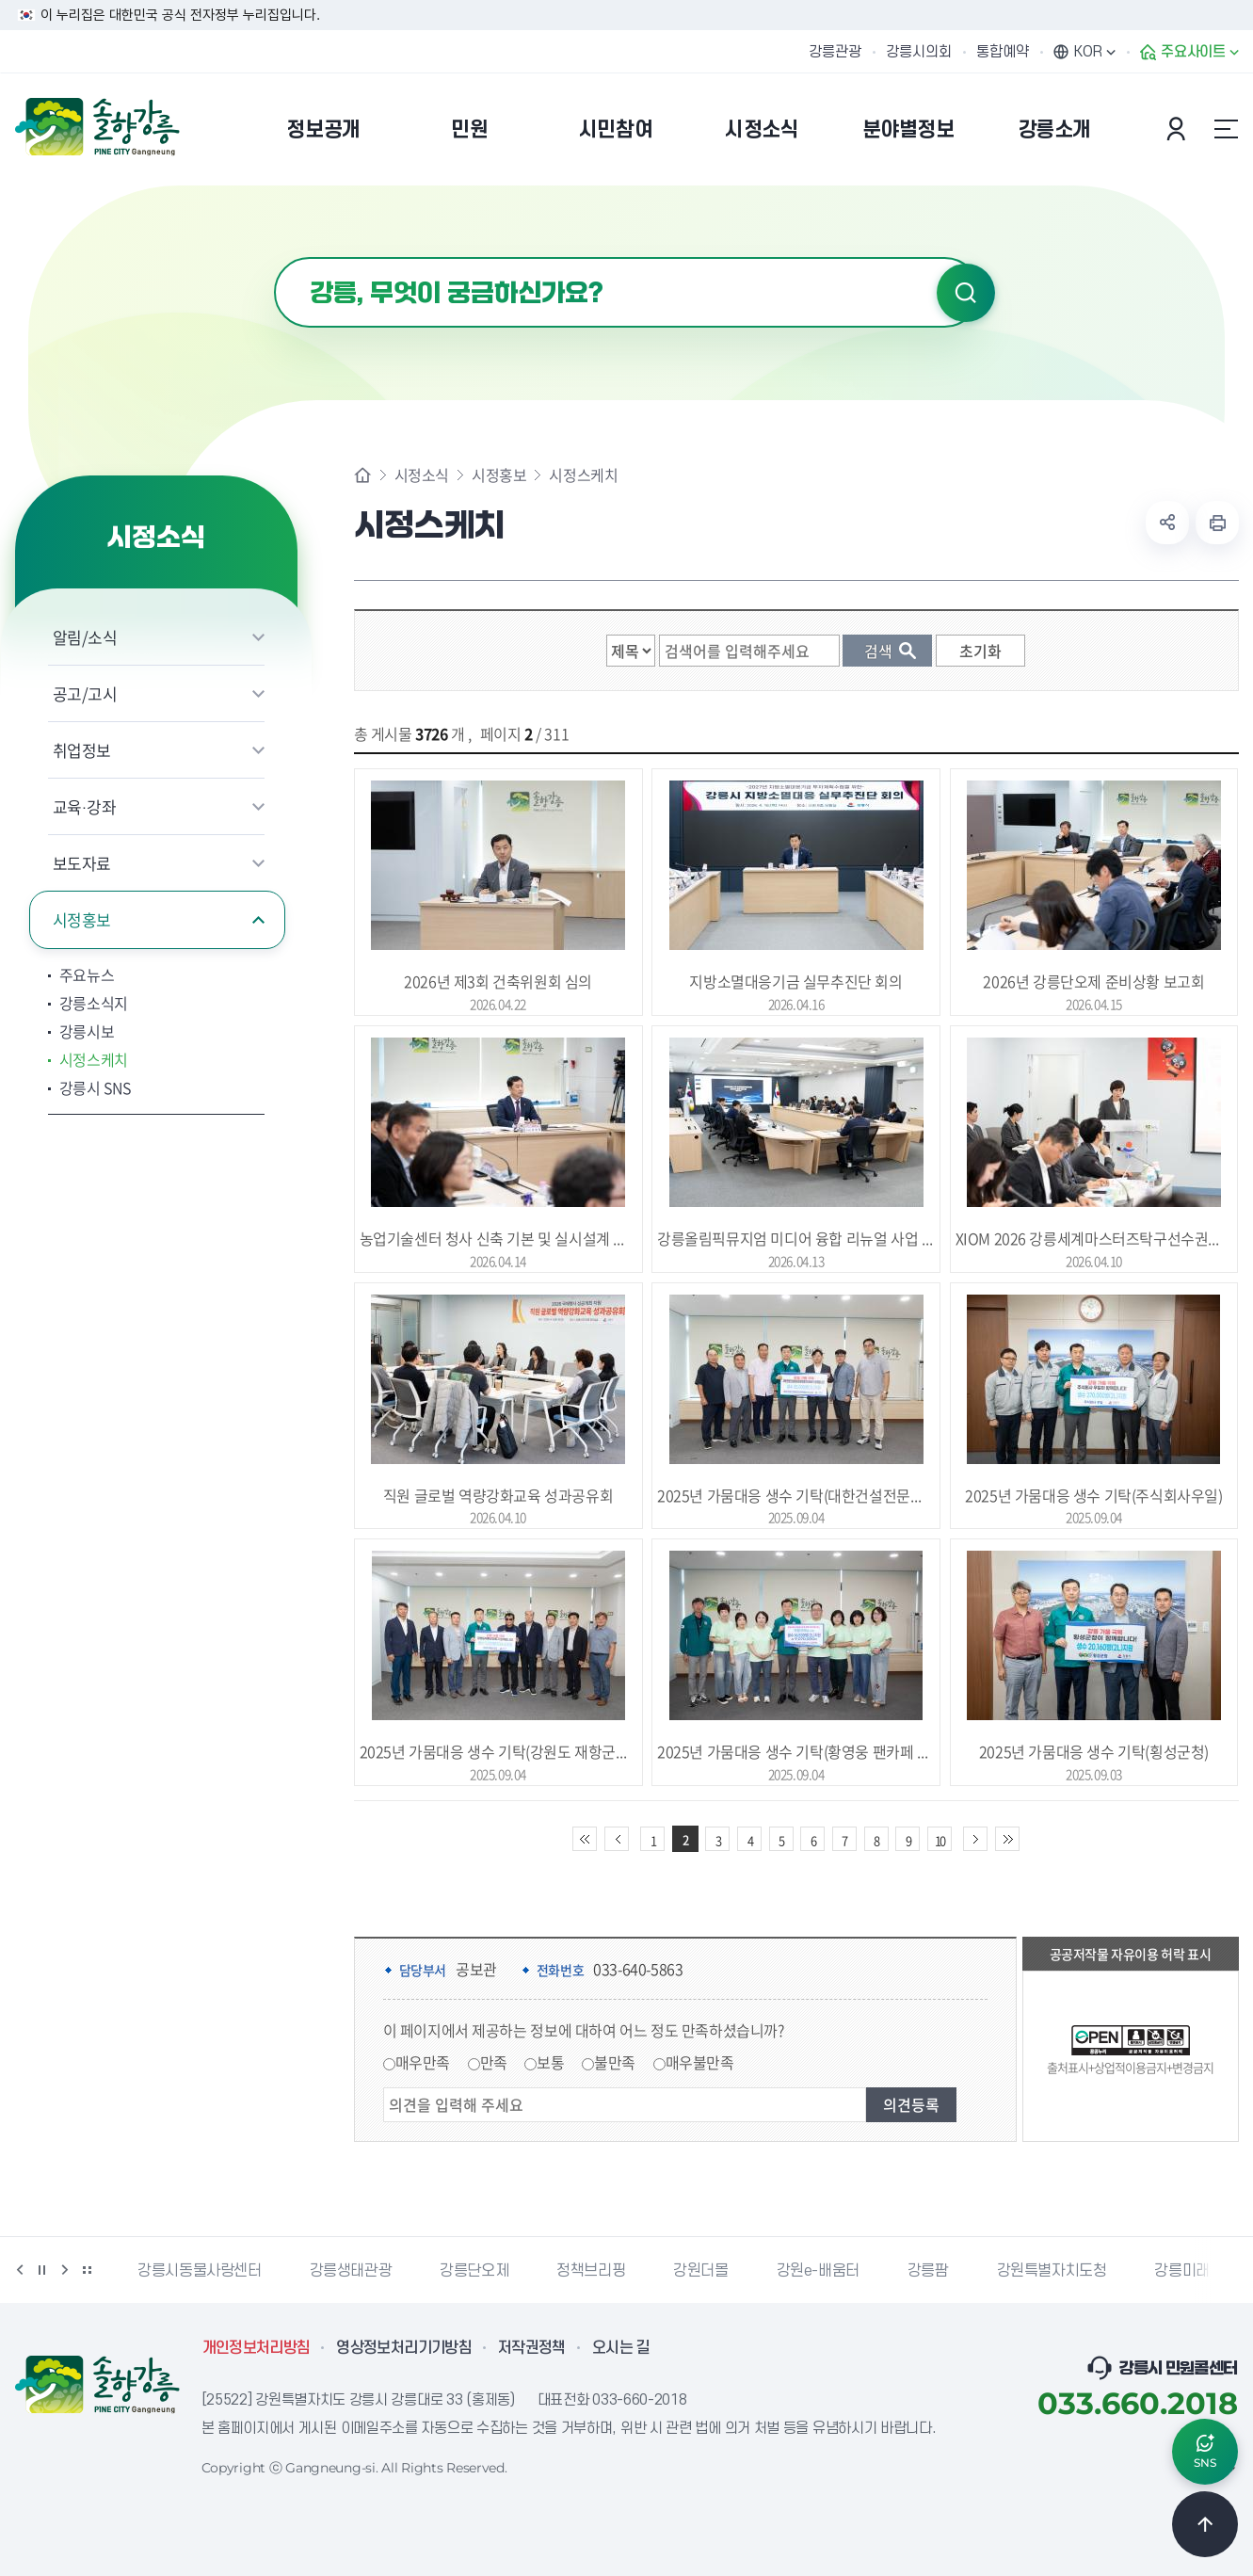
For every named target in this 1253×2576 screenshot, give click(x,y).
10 (939, 1840)
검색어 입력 (274, 257)
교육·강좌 (85, 806)
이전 (19, 2270)
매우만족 (422, 2062)
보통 (550, 2062)
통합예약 (1002, 51)
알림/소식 (85, 637)
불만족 (614, 2062)
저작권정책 (532, 2348)
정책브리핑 (590, 2270)
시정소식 (421, 474)
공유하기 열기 (1167, 522)
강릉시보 (87, 1031)
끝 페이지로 (1007, 1839)
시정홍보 (82, 919)
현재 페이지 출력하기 (1217, 522)
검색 (966, 293)
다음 (65, 2270)
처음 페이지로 (584, 1839)
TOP (1205, 2524)
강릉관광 (835, 51)
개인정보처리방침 (256, 2348)
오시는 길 (621, 2348)
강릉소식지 (93, 1002)
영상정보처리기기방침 (404, 2348)
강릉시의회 (919, 51)
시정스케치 (93, 1059)
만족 (493, 2062)
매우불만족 (700, 2062)
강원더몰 (700, 2270)
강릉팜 (928, 2270)
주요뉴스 (87, 974)
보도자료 (82, 863)
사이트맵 (1226, 129)
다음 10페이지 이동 (975, 1839)
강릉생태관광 (351, 2270)
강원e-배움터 (818, 2270)
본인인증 (1178, 129)
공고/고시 (85, 693)
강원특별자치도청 (1052, 2270)
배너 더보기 (87, 2270)
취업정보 (82, 750)
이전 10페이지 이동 (616, 1839)
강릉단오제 (474, 2270)
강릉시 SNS (95, 1087)
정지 (42, 2270)
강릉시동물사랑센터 (199, 2270)
